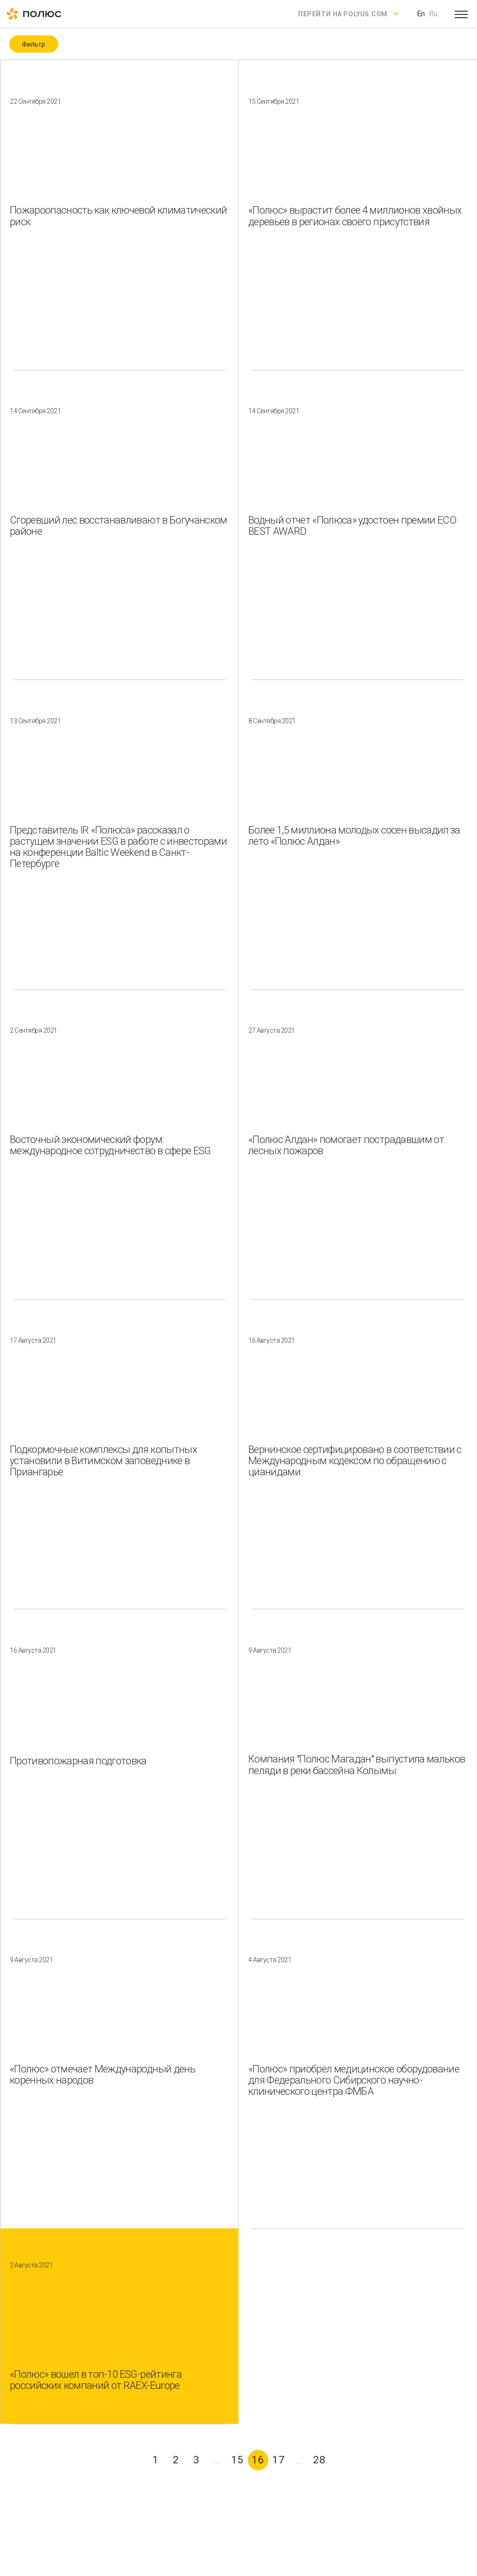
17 (278, 2460)
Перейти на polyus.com (343, 14)
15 (237, 2460)
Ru (433, 13)
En (421, 13)
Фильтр (33, 44)
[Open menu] (461, 14)
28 (319, 2460)
